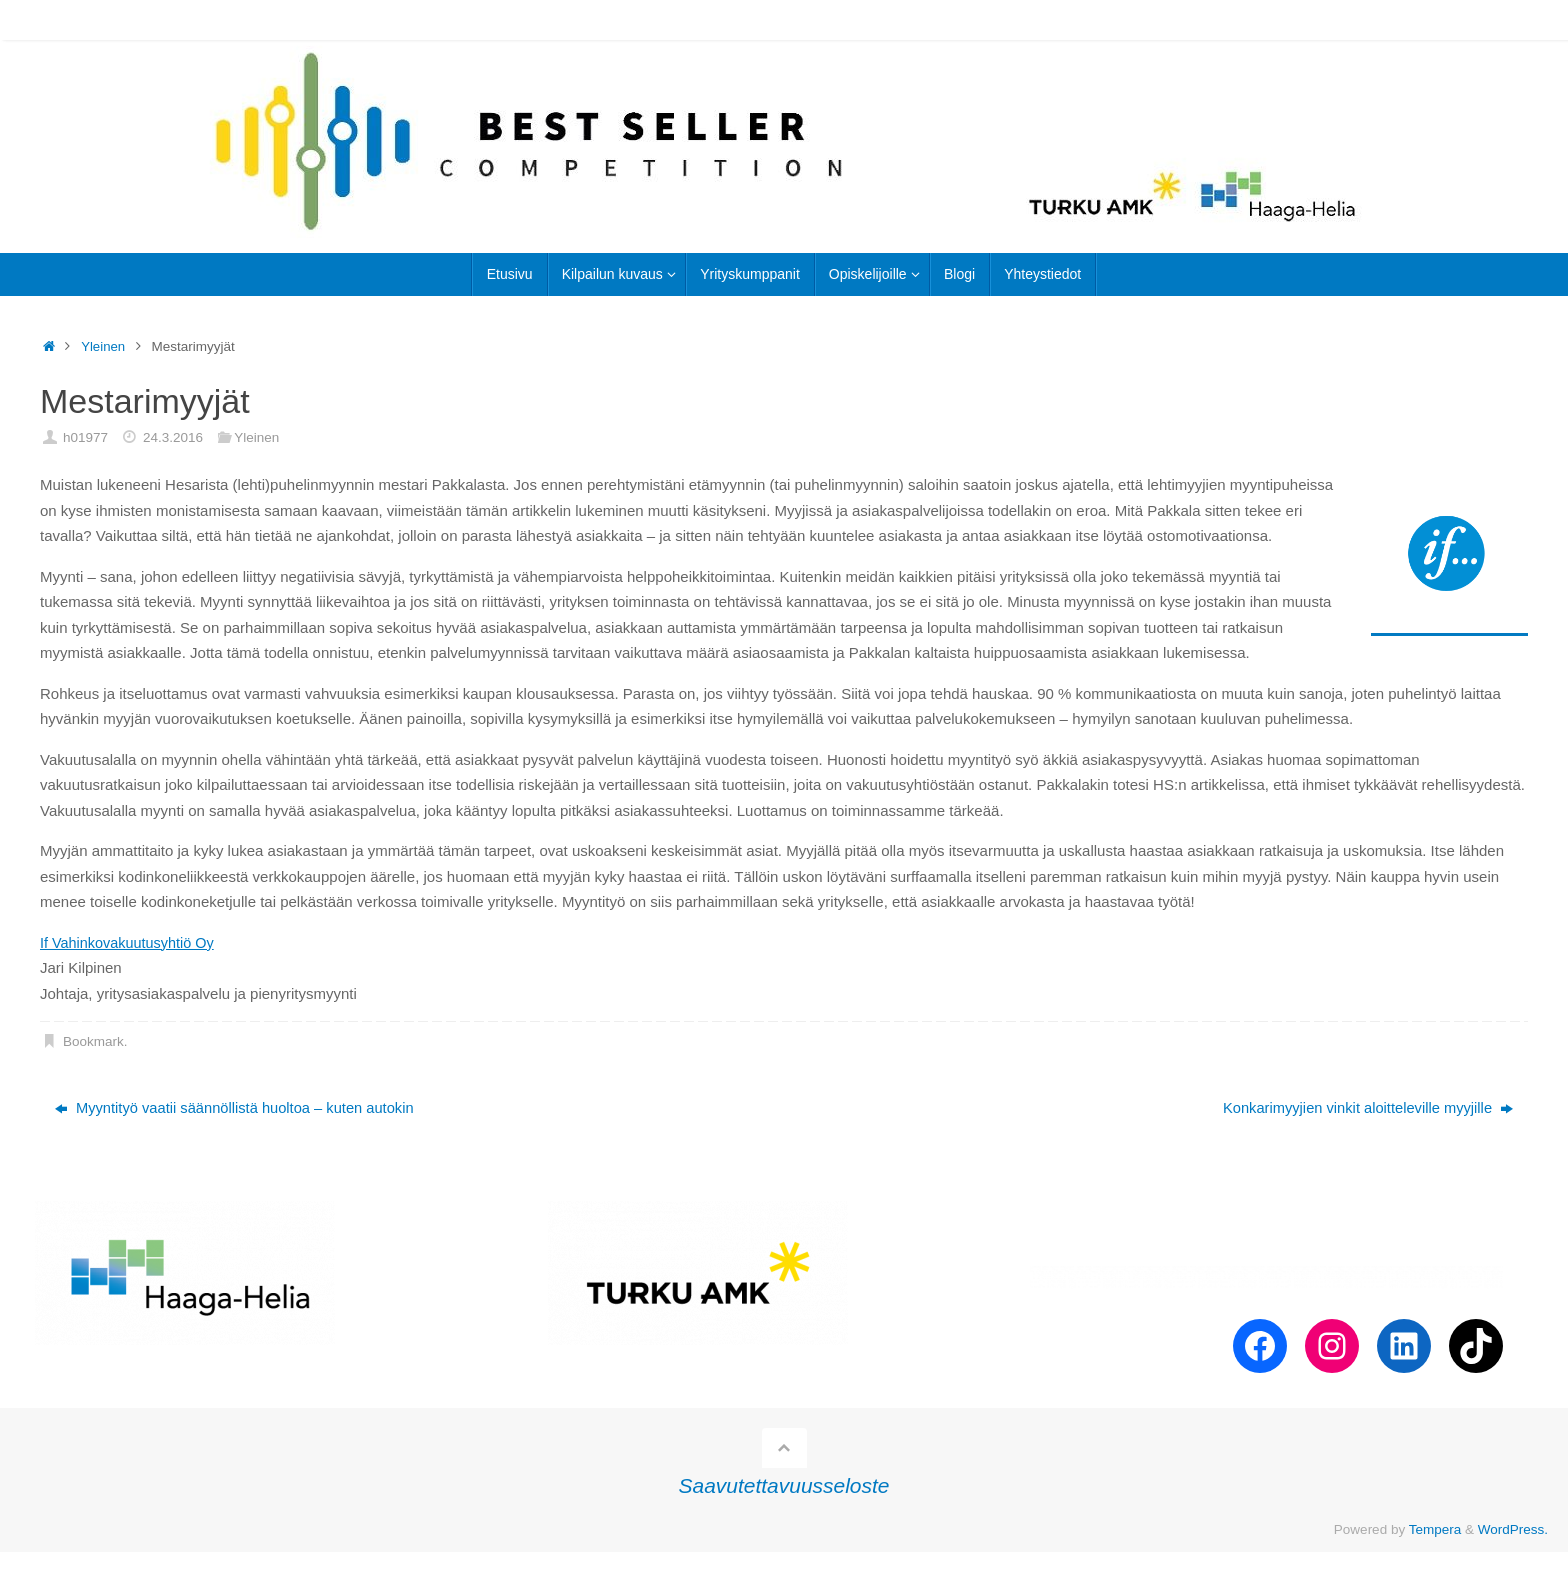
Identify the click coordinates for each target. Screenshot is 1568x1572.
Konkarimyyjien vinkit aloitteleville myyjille (1365, 1108)
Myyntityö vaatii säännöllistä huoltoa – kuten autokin (238, 1108)
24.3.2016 (173, 437)
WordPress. (1513, 1529)
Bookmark (93, 1041)
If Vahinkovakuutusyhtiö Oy (130, 942)
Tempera (1435, 1529)
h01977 (85, 437)
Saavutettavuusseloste (784, 1486)
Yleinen (103, 346)
